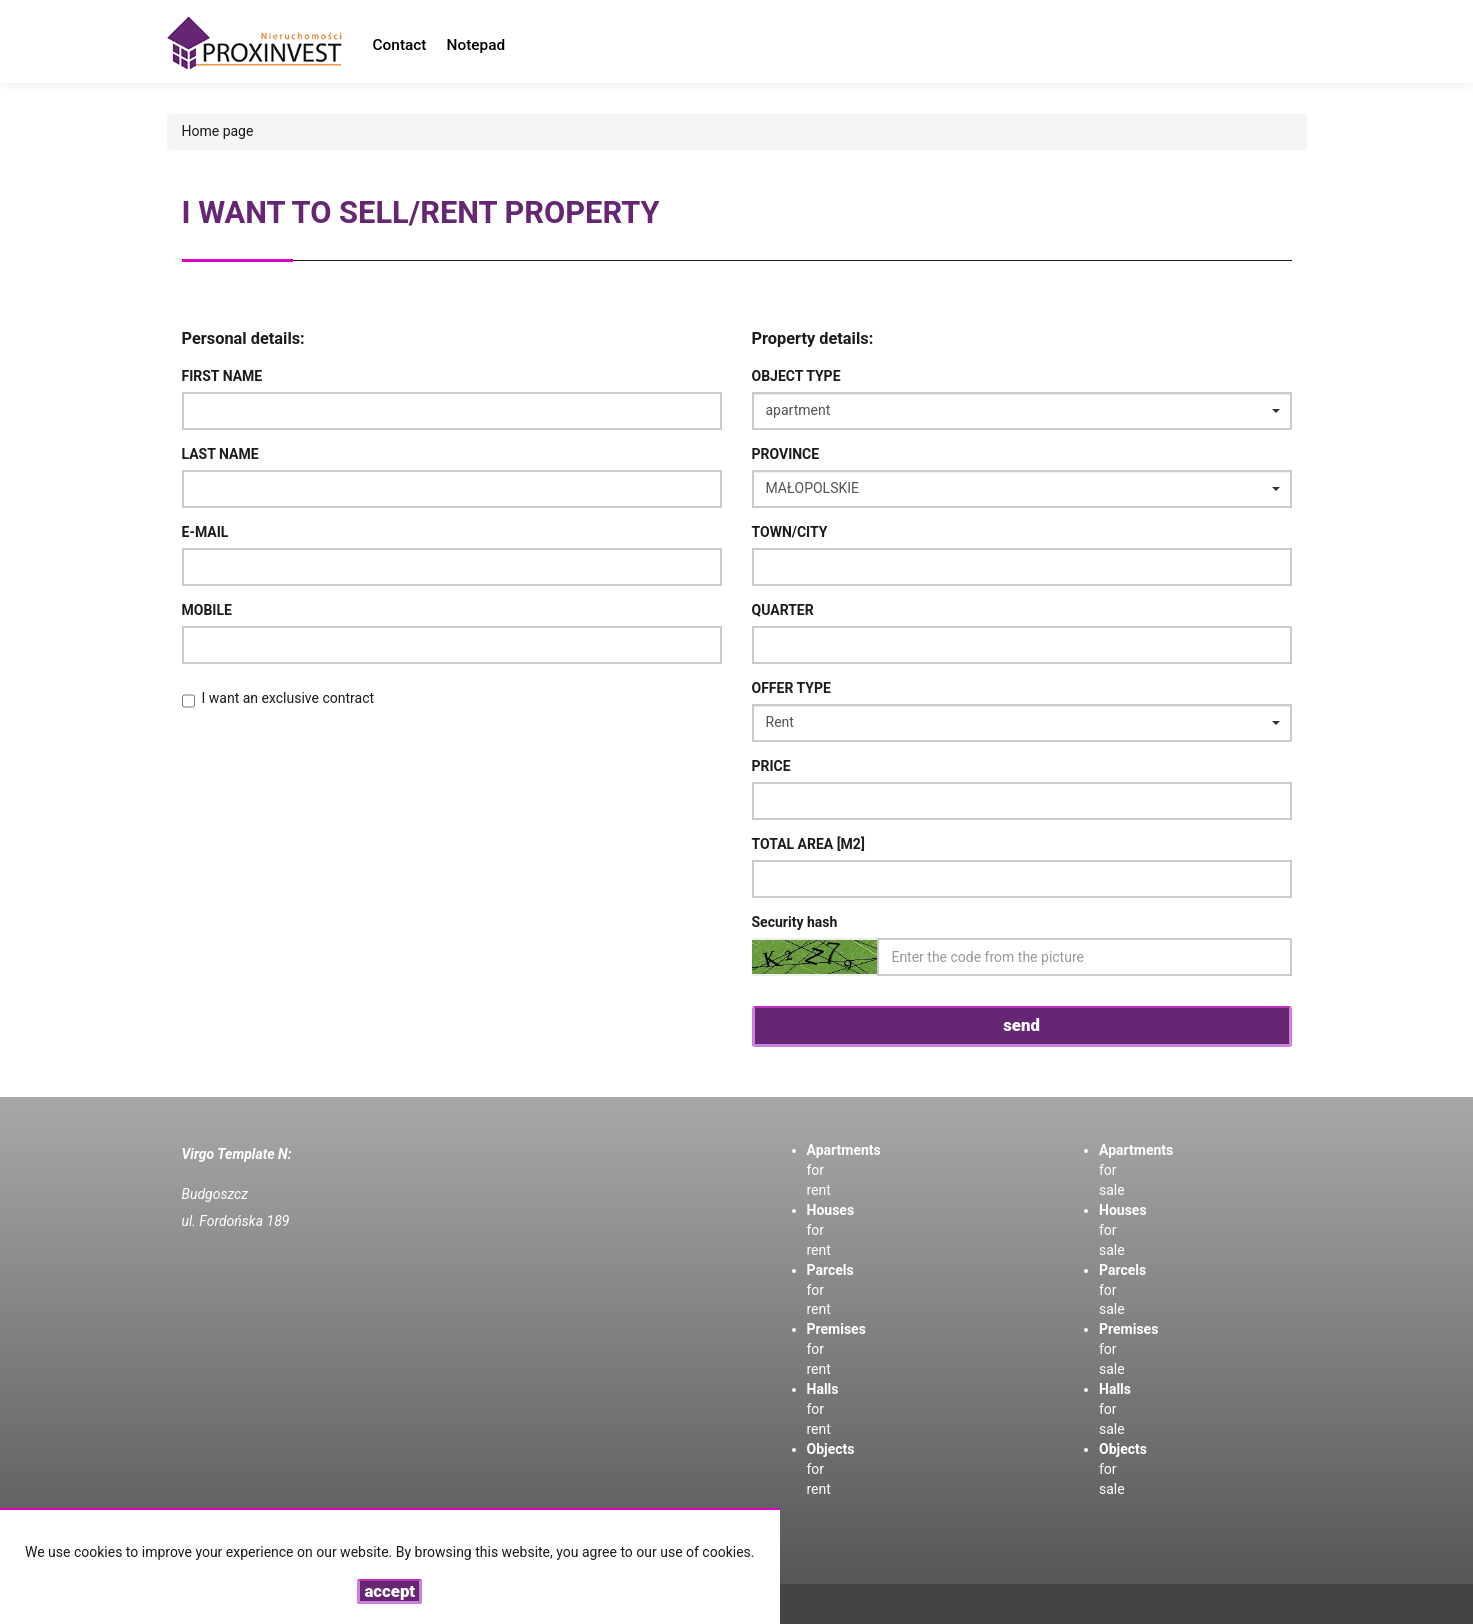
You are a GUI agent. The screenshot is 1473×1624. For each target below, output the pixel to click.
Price (771, 766)
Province (786, 454)
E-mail (205, 532)
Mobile (207, 610)
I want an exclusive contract (288, 698)
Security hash (795, 922)
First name (222, 376)
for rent (823, 1409)
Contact (400, 45)
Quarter (783, 610)
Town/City (790, 532)
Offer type (791, 688)
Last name (220, 454)
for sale (1115, 1409)
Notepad (476, 45)
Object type (796, 376)
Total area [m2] (808, 844)
